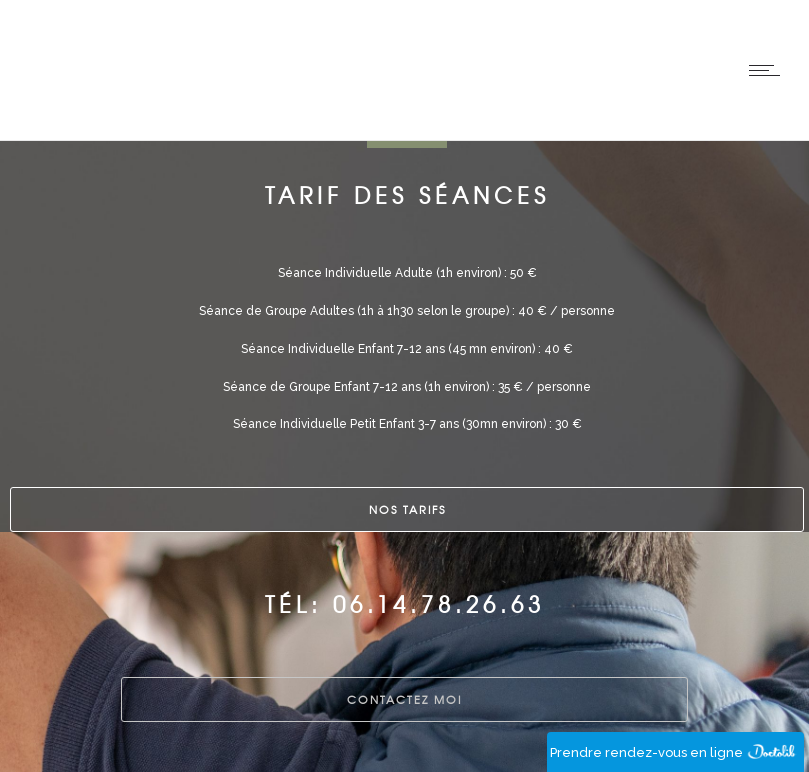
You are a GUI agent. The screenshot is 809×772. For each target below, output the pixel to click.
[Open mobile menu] (769, 70)
